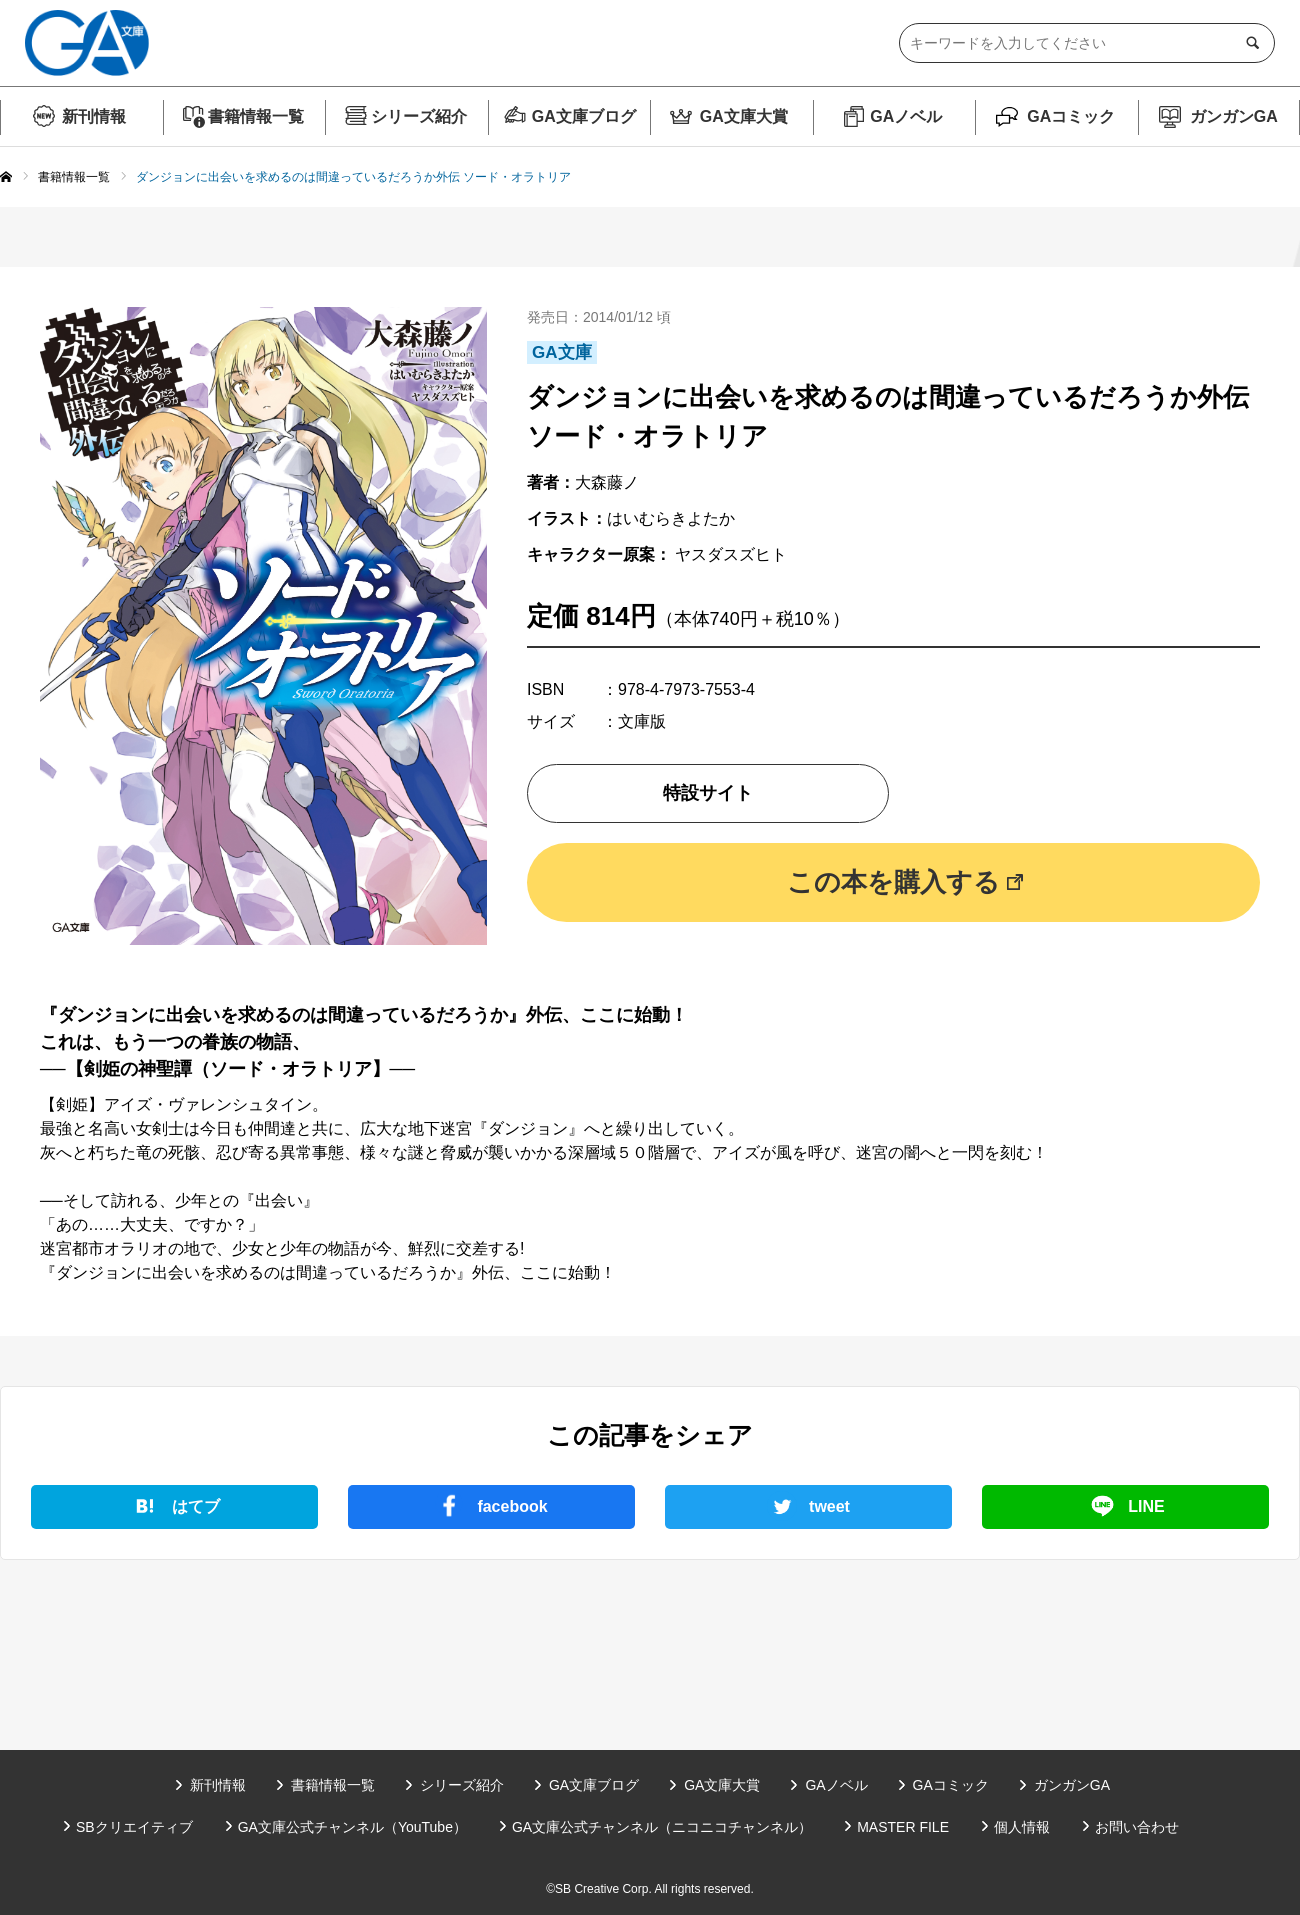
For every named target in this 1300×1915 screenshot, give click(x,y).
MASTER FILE (903, 1827)
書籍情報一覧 (256, 116)
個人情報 (1022, 1827)
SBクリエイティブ (134, 1827)
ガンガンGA (1234, 116)
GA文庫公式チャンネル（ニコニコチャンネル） (662, 1827)
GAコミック (1071, 116)
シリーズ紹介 (419, 116)
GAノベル (906, 116)
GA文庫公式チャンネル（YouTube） (352, 1827)
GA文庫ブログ (584, 116)
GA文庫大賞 (744, 116)
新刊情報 (94, 116)
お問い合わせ (1137, 1827)
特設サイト (708, 793)
